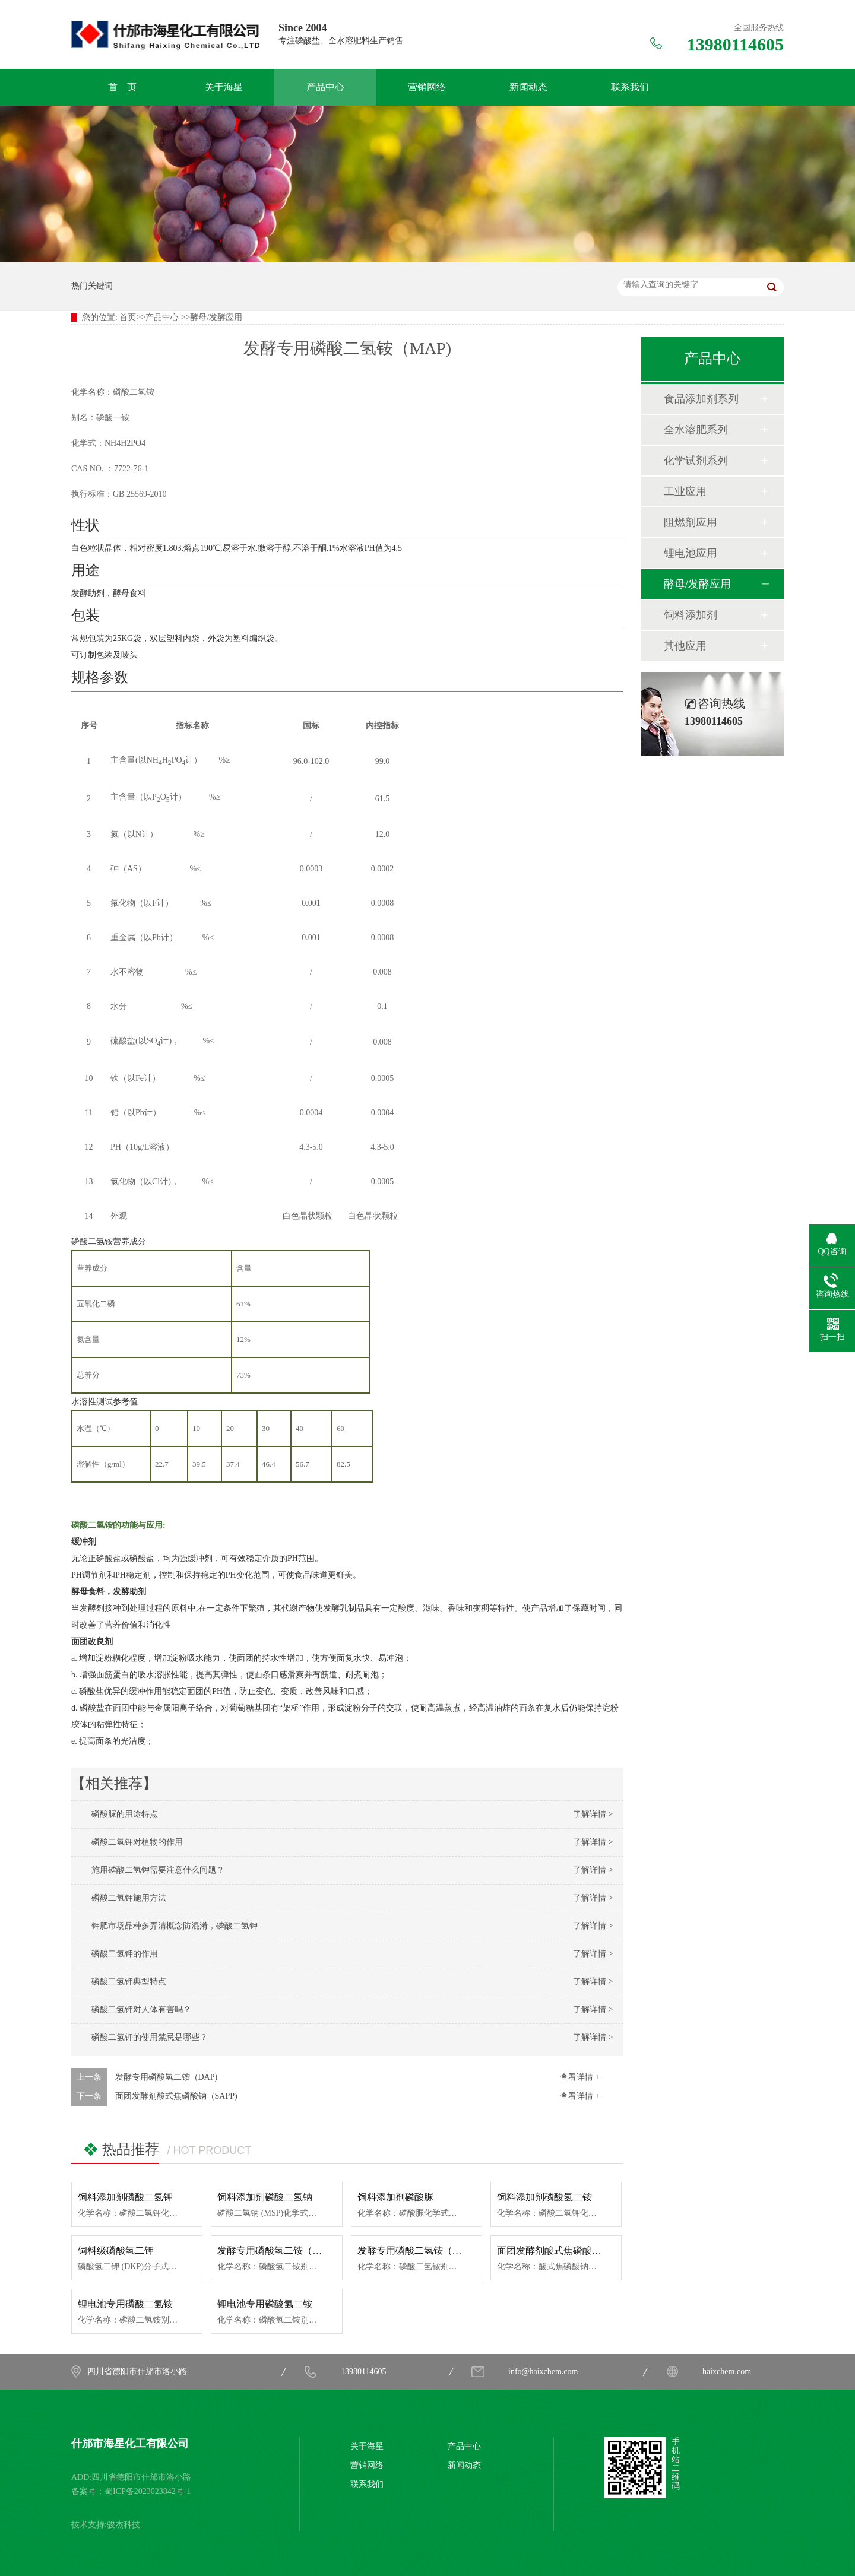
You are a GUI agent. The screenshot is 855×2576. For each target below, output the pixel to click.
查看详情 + (580, 2077)
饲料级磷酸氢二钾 (116, 2250)
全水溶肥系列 (696, 430)
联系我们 (630, 87)
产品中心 (325, 87)
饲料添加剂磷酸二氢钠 (264, 2197)
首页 (127, 317)
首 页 (122, 87)
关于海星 (224, 87)
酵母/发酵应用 (216, 317)
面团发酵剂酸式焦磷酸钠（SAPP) (176, 2096)
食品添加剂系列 (701, 399)
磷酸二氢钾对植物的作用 (133, 1842)
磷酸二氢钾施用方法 (124, 1897)
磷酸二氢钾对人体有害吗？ (137, 2009)
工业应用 (685, 491)
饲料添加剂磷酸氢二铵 (544, 2197)
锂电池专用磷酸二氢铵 (125, 2304)
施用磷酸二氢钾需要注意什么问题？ (153, 1870)
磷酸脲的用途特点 (120, 1814)
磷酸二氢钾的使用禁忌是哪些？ (145, 2037)
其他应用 (685, 646)
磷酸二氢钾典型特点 (124, 1981)
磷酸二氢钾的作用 (120, 1953)
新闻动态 (528, 87)
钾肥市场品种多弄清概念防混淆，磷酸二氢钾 (170, 1925)
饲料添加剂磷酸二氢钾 (125, 2197)
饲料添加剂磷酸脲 (395, 2197)
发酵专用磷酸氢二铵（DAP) (166, 2077)
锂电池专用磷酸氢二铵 (264, 2304)
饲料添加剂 (690, 615)
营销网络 (427, 87)
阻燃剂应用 (690, 522)
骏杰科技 (123, 2524)
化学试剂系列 (696, 461)
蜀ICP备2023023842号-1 (147, 2491)
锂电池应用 (690, 553)
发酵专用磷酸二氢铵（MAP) (416, 2250)
